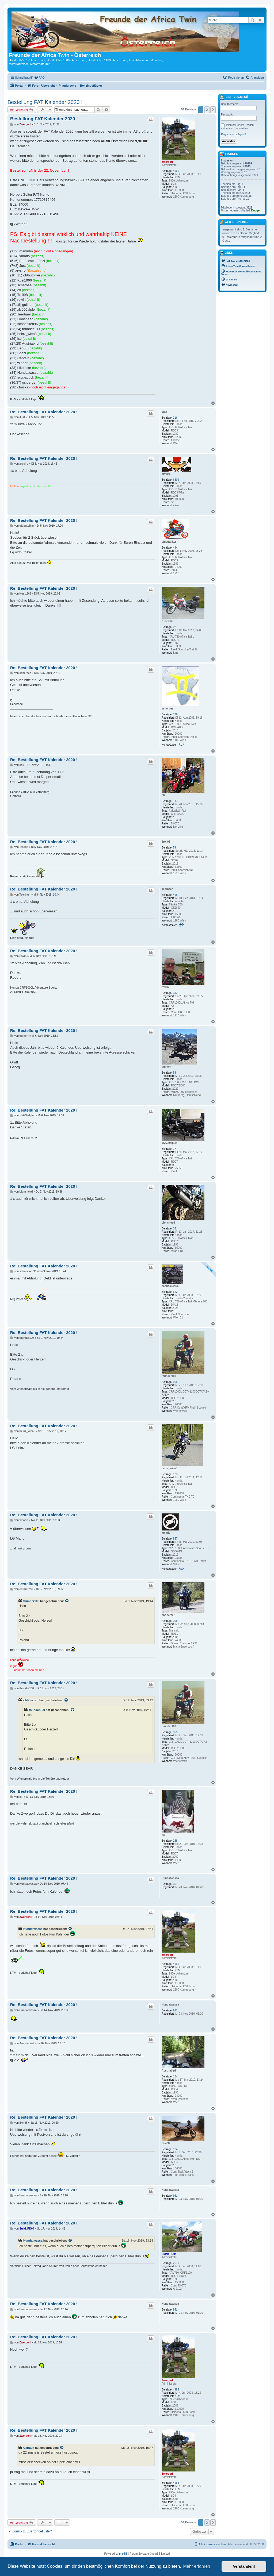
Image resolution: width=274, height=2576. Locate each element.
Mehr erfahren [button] (196, 2566)
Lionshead (168, 1222)
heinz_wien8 (169, 1468)
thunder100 (169, 1376)
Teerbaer (167, 889)
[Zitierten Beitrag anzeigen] (67, 1601)
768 (175, 714)
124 (175, 2149)
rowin (165, 987)
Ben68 (166, 2143)
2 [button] (207, 109)
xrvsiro (166, 473)
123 (175, 1474)
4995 (176, 170)
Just (164, 411)
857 (175, 1538)
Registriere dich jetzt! (233, 134)
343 (175, 993)
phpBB (123, 2553)
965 (175, 1381)
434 (175, 547)
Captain (28, 2447)
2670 (176, 2263)
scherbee (167, 708)
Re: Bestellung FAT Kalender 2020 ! (43, 412)
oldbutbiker (169, 541)
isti (163, 1834)
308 (175, 1620)
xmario (166, 1532)
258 (175, 1840)
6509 (176, 479)
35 (174, 1228)
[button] (213, 109)
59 (174, 847)
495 (175, 894)
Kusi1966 (167, 621)
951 (175, 1884)
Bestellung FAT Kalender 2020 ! (45, 102)
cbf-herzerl (168, 1615)
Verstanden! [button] (244, 2566)
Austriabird (169, 2070)
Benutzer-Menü (234, 97)
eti (163, 795)
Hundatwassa (170, 1878)
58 (174, 1072)
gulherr (166, 1066)
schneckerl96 (170, 1286)
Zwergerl (167, 161)
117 (175, 801)
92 (174, 627)
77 (174, 1148)
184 (175, 2076)
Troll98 (166, 841)
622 (175, 1291)
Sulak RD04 (169, 2254)
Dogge (255, 210)
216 (175, 417)
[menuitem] (39, 77)
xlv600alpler (169, 1143)
